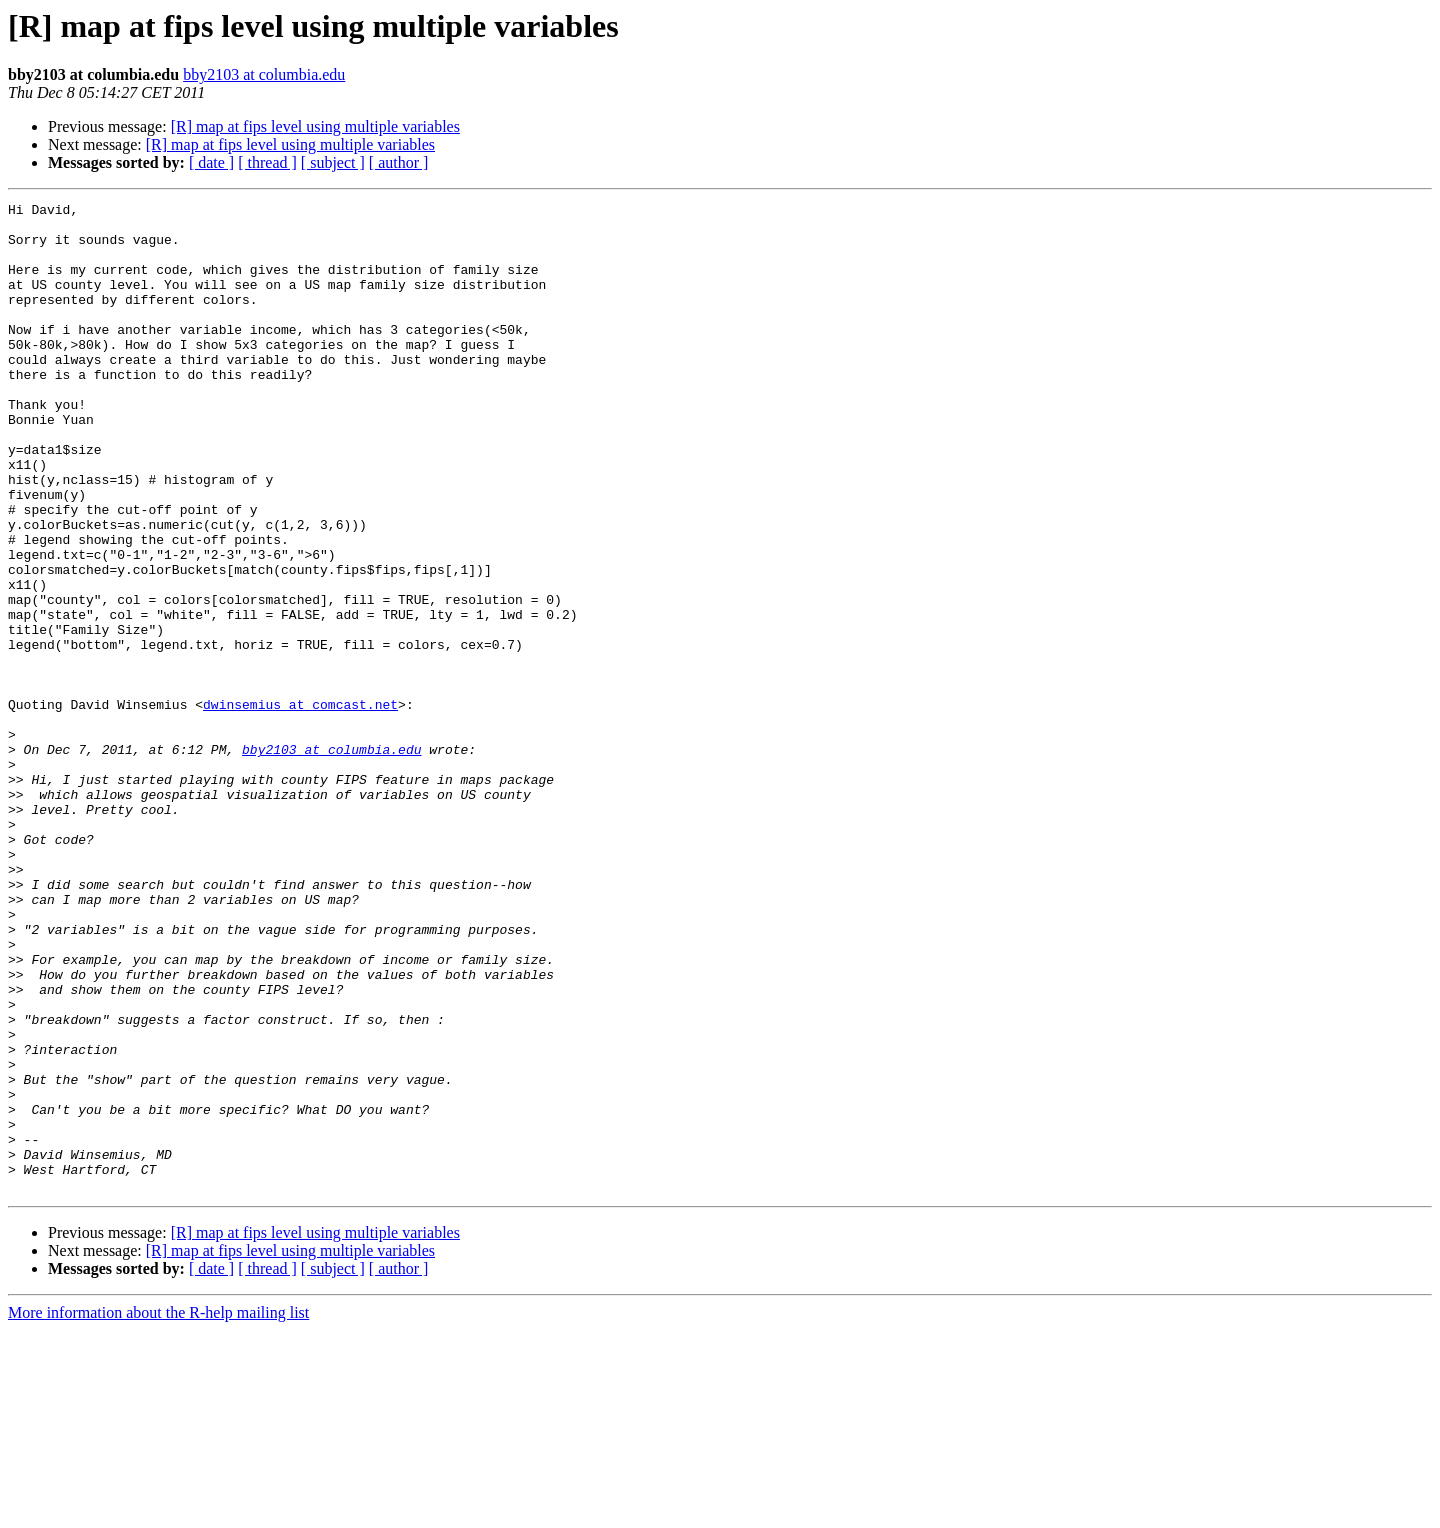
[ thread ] (267, 162)
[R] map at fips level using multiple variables (315, 126)
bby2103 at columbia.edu (264, 74)
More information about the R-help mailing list (158, 1510)
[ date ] (211, 162)
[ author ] (399, 162)
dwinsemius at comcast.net (300, 806)
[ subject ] (333, 162)
